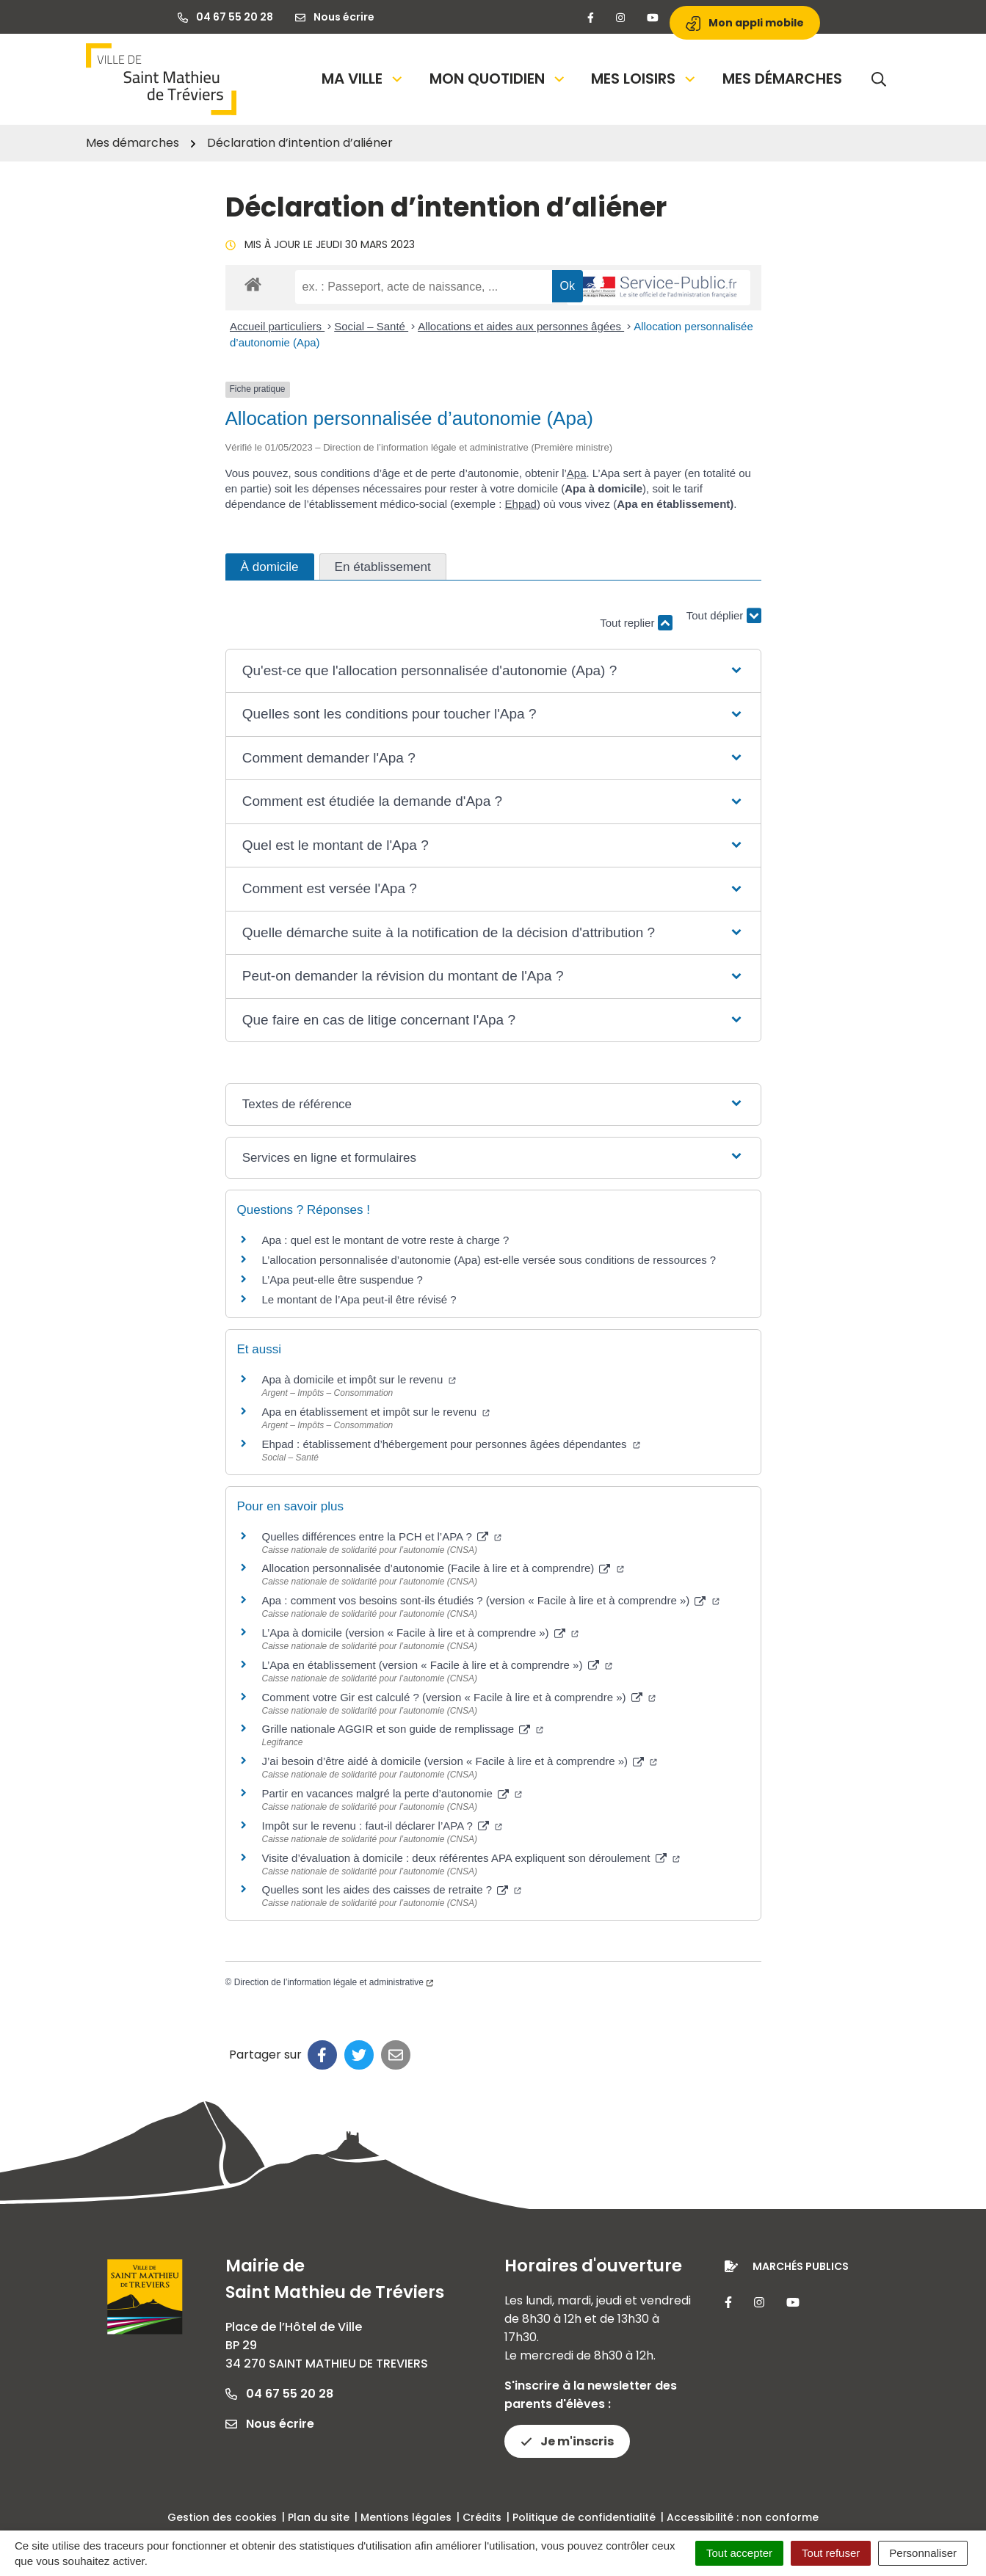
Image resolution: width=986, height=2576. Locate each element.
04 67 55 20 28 (279, 2393)
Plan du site (318, 2517)
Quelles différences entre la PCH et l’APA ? (382, 1536)
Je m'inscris (567, 2441)
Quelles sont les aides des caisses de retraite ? (392, 1889)
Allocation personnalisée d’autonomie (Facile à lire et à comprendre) (443, 1568)
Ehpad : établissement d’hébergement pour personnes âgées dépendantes (451, 1444)
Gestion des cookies (222, 2517)
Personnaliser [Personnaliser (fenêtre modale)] (923, 2553)
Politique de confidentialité (584, 2517)
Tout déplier (723, 616)
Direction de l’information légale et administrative (333, 1982)
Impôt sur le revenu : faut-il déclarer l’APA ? (382, 1825)
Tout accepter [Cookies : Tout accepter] (739, 2553)
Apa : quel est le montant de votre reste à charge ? (386, 1240)
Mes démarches (782, 78)
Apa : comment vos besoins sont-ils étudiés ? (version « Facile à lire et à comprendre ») (490, 1600)
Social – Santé (371, 326)
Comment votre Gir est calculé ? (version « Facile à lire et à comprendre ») (459, 1697)
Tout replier (636, 622)
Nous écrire (269, 2423)
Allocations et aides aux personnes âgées (521, 326)
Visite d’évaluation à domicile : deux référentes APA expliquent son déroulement (471, 1858)
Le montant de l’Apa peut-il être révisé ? (359, 1299)
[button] (493, 671)
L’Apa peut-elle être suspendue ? (342, 1279)
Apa (577, 473)
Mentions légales (406, 2517)
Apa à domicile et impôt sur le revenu (359, 1379)
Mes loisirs (644, 78)
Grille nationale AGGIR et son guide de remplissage (403, 1728)
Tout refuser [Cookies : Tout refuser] (831, 2553)
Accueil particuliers (277, 326)
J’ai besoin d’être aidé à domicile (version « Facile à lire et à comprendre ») (460, 1761)
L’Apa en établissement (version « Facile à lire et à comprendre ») (437, 1665)
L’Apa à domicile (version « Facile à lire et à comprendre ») (420, 1632)
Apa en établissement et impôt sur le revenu (376, 1411)
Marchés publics (801, 2266)
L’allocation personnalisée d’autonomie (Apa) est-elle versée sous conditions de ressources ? (489, 1260)
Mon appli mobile (745, 23)
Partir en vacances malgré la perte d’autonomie (392, 1793)
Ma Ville (363, 78)
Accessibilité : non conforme (743, 2517)
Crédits (482, 2517)
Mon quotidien (498, 78)
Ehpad (521, 504)
